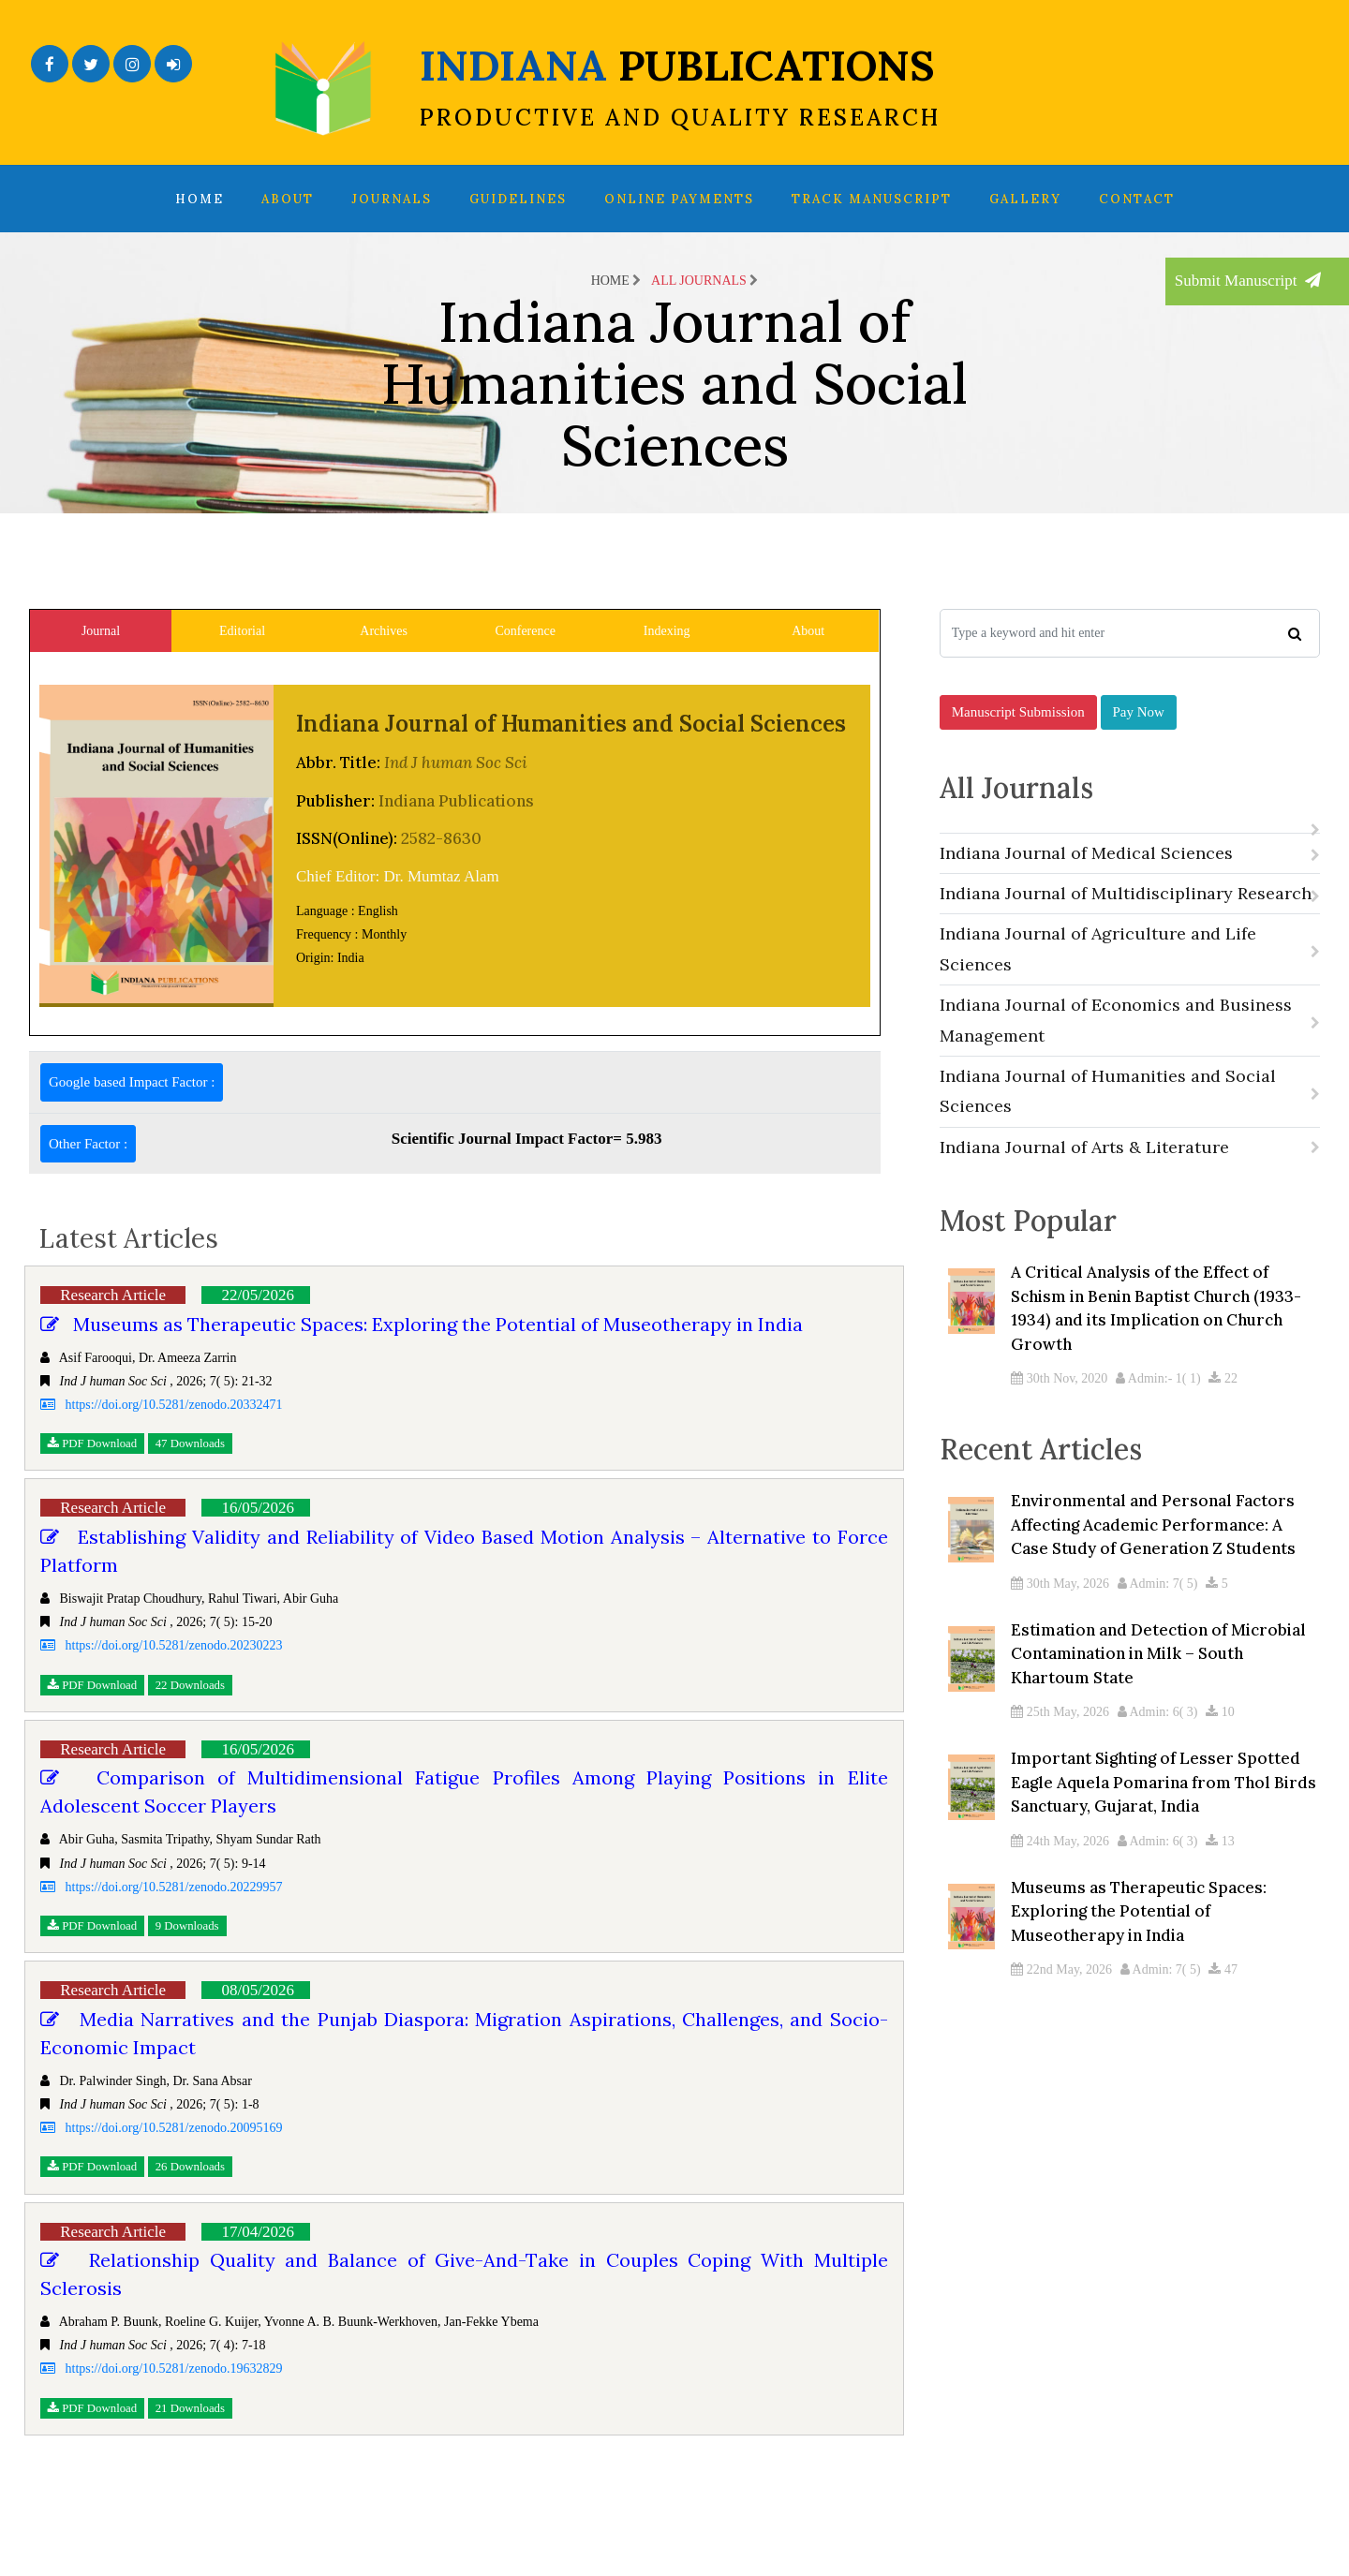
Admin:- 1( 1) (1158, 1410)
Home (199, 199)
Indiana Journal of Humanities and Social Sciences (1130, 1114)
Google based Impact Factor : (132, 1081)
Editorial (242, 631)
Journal (101, 631)
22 (1223, 1410)
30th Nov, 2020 (1059, 1410)
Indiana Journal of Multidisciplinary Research (1130, 916)
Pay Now (1138, 727)
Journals (391, 199)
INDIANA (680, 85)
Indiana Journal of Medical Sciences (1130, 876)
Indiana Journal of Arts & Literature (1130, 1170)
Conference (525, 631)
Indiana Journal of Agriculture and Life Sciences (1130, 973)
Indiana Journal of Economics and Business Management (1130, 1043)
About (287, 199)
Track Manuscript (872, 199)
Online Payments (679, 199)
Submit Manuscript (1248, 280)
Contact (1137, 199)
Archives (384, 631)
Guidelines (518, 199)
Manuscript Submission (1018, 727)
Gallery (1025, 199)
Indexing (667, 631)
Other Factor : (88, 1143)
